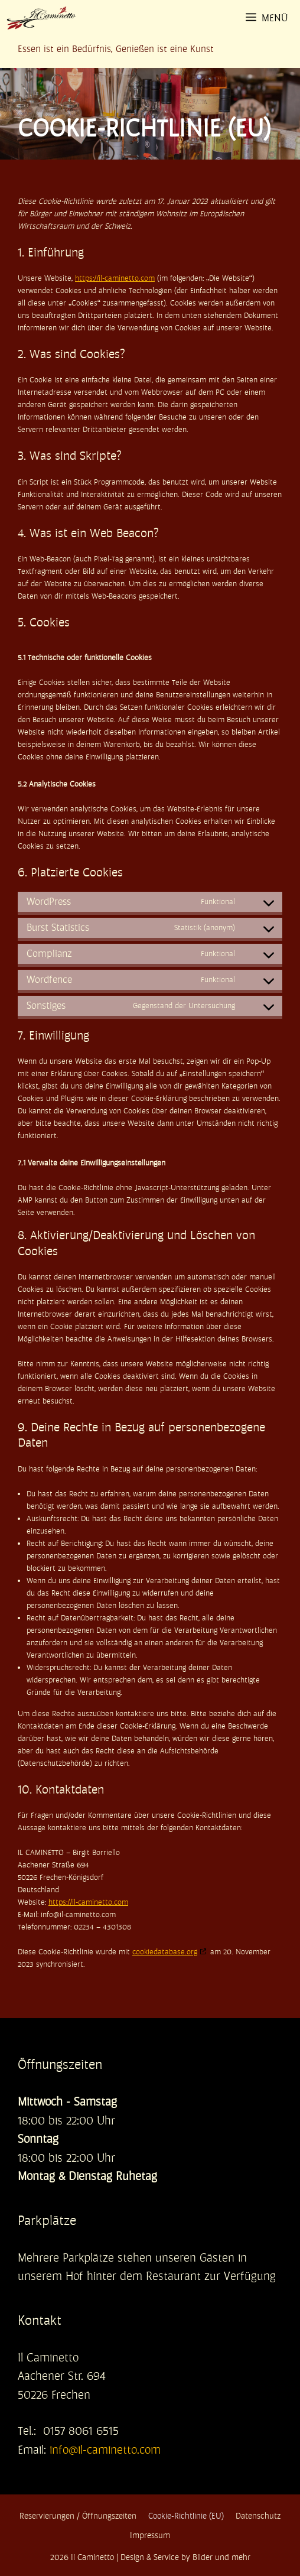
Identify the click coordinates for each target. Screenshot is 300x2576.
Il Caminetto (92, 2557)
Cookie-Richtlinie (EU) (186, 2515)
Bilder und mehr (221, 2557)
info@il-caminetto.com (105, 2450)
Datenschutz (258, 2515)
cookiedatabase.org (164, 1951)
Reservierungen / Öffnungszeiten (77, 2515)
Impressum (150, 2535)
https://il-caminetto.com (115, 278)
